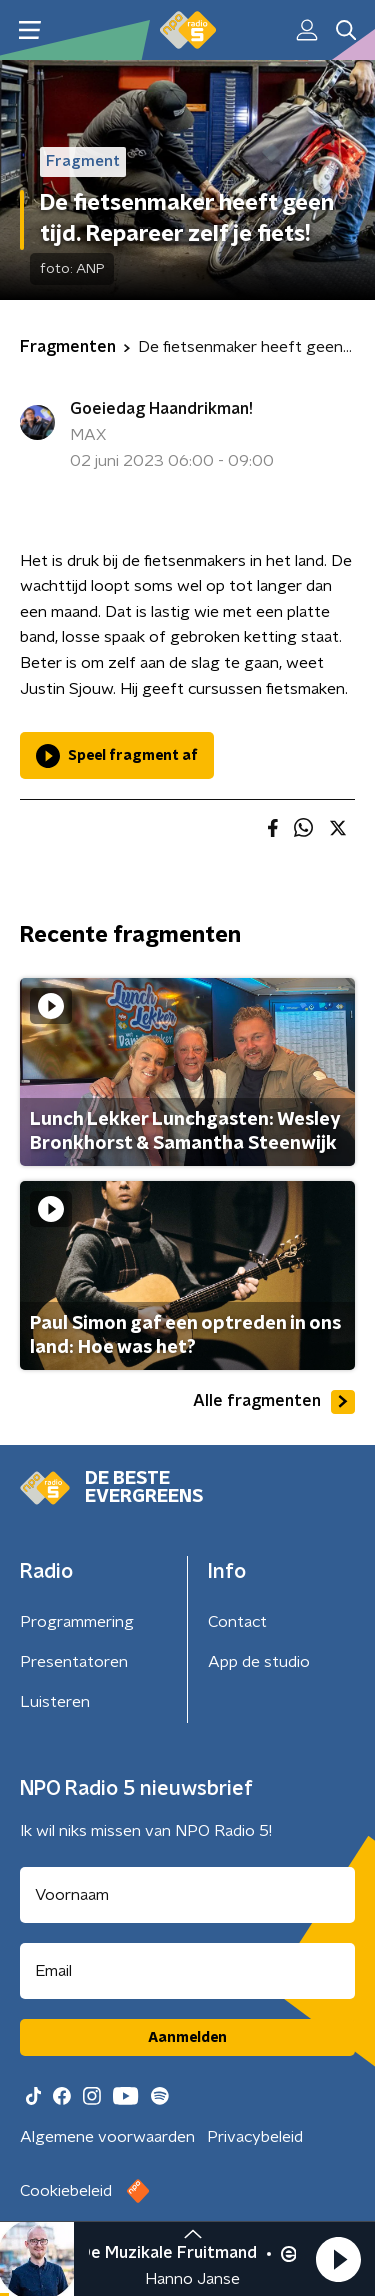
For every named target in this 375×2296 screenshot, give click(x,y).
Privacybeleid (255, 2137)
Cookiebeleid (66, 2191)
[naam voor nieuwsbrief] (187, 1895)
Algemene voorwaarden (107, 2137)
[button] (338, 2259)
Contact (237, 1622)
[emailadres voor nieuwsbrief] (187, 1971)
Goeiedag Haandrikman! (161, 409)
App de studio (259, 1662)
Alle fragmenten (274, 1402)
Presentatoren (74, 1662)
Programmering (77, 1622)
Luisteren (55, 1702)
